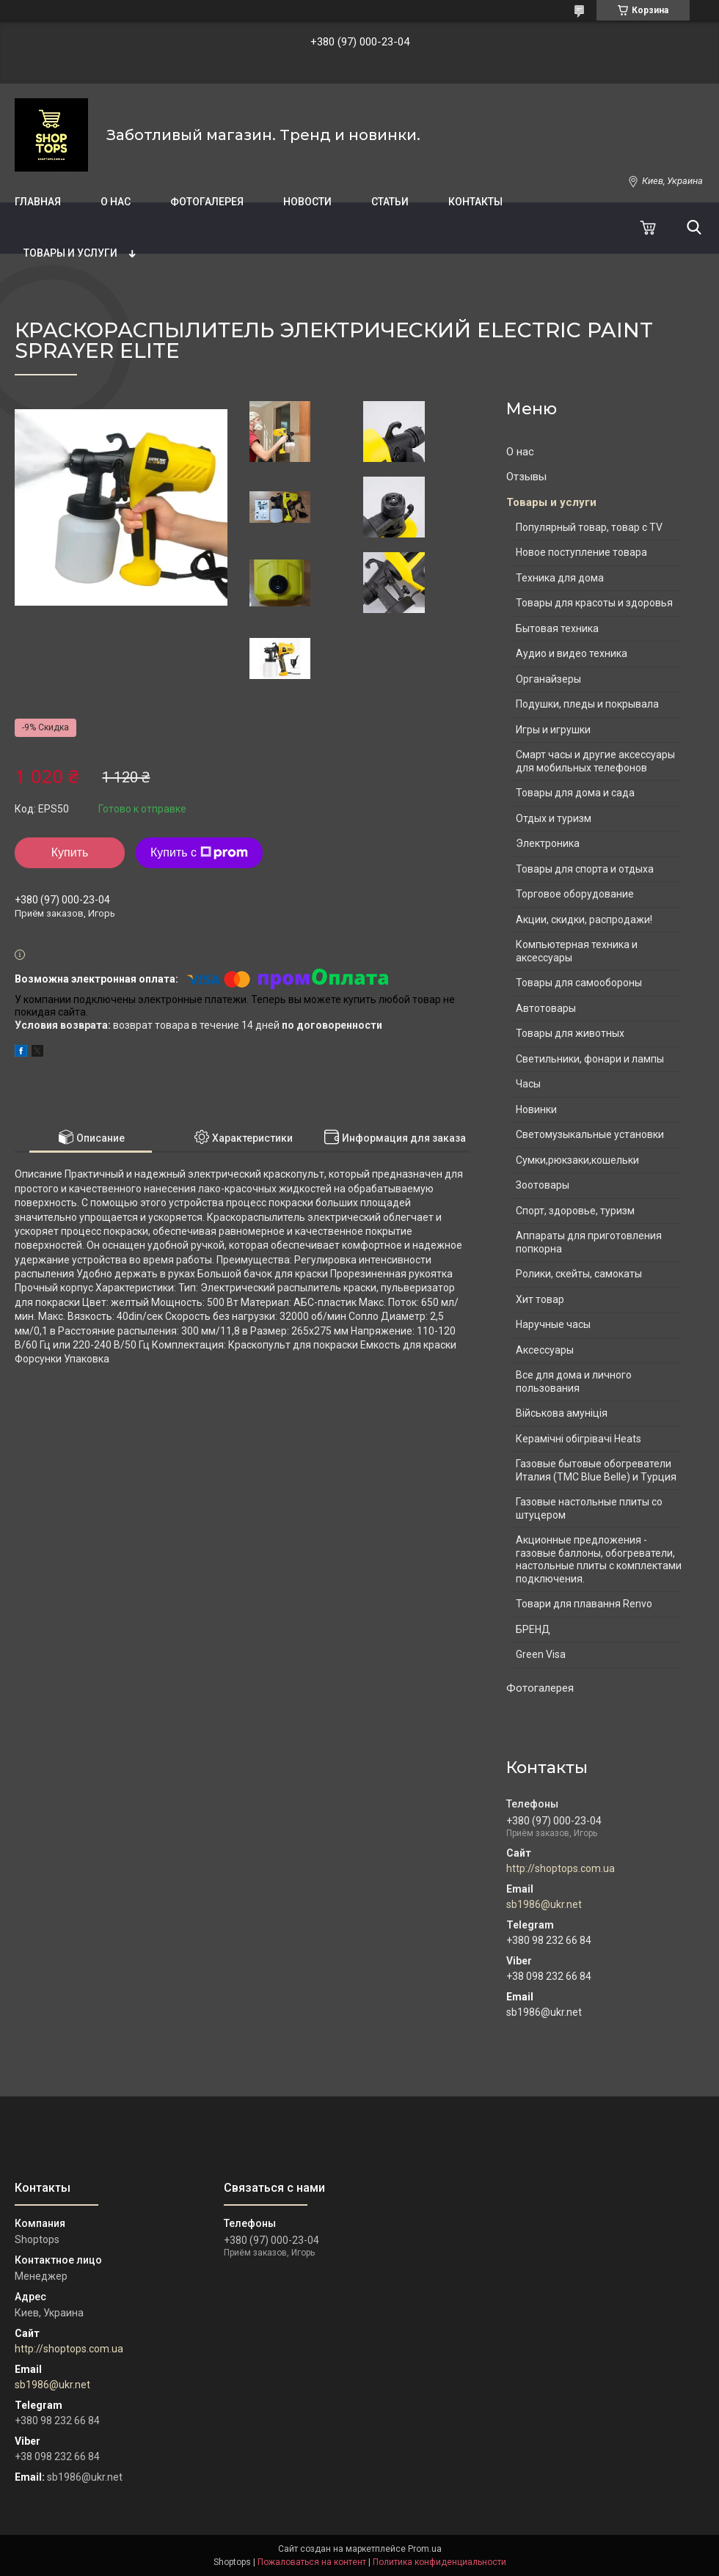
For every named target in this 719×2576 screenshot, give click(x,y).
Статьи (390, 202)
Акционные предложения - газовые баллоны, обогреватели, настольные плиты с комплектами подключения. (599, 1559)
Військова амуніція (561, 1413)
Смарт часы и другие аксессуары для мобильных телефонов (595, 761)
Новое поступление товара (581, 552)
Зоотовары (542, 1185)
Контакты (475, 202)
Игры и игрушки (553, 729)
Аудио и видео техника (571, 653)
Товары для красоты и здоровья (594, 603)
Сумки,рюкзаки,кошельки (577, 1160)
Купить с (199, 852)
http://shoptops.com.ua (560, 1868)
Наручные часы (553, 1324)
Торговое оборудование (575, 894)
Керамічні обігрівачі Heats (578, 1439)
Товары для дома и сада (575, 793)
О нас (116, 202)
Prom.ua (425, 2549)
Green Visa (541, 1654)
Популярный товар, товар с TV (589, 527)
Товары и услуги (70, 253)
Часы (528, 1084)
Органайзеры (548, 679)
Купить (70, 852)
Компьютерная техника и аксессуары (577, 951)
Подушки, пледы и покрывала (587, 704)
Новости (307, 202)
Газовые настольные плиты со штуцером (589, 1508)
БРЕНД (533, 1629)
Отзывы (526, 476)
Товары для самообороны (579, 982)
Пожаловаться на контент (312, 2562)
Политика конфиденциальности (439, 2562)
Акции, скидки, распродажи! (584, 919)
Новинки (536, 1109)
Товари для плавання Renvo (584, 1604)
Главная (38, 202)
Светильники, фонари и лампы (590, 1059)
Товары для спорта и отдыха (585, 869)
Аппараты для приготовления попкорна (589, 1242)
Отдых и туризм (553, 818)
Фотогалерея (207, 202)
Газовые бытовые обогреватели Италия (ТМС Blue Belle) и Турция (596, 1470)
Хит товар (540, 1299)
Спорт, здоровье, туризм (575, 1211)
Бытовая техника (557, 628)
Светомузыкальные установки (590, 1134)
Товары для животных (570, 1033)
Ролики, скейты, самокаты (579, 1274)
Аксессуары (545, 1350)
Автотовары (546, 1008)
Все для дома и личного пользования (574, 1381)
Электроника (548, 843)
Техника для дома (560, 578)
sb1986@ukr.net (544, 1904)
